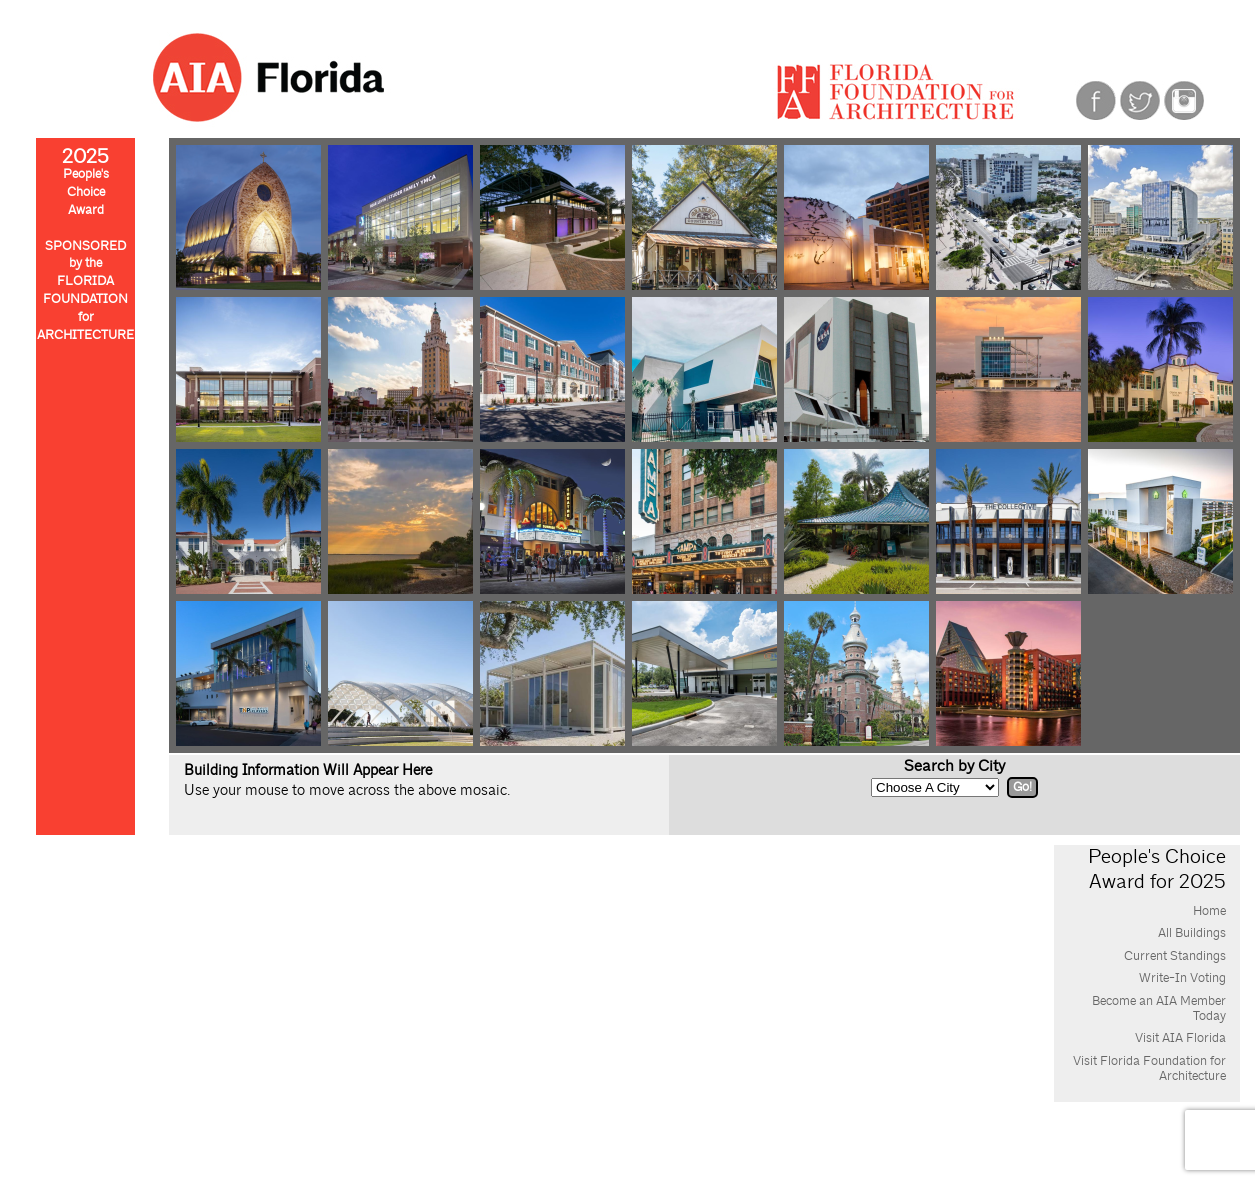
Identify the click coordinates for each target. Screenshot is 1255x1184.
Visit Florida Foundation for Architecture (1149, 1068)
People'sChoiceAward (85, 184)
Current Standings (1175, 956)
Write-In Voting (1182, 978)
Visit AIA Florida (1180, 1038)
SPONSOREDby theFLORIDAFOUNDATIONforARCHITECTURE (85, 291)
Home (1209, 911)
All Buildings (1192, 933)
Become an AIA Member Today (1159, 1008)
